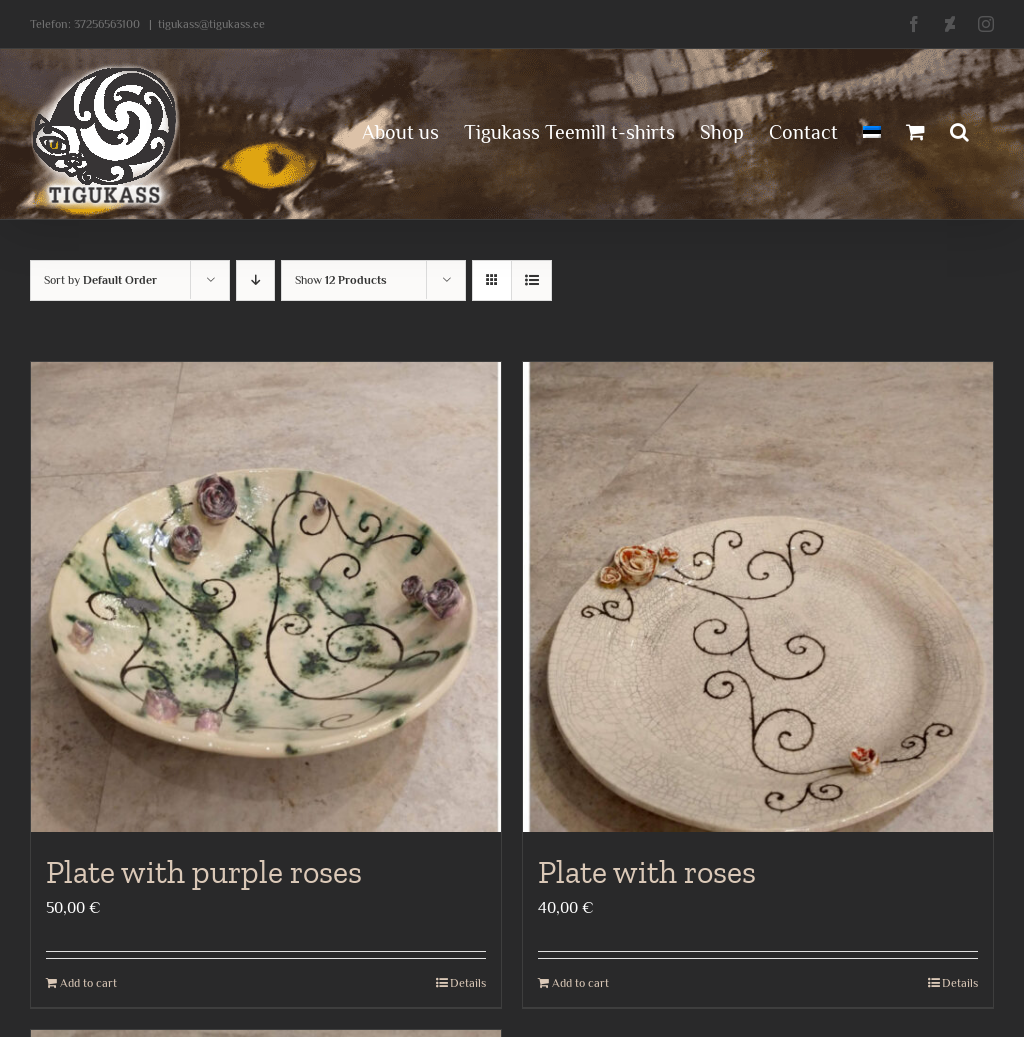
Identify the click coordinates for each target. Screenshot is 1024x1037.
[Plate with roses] (758, 597)
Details (468, 983)
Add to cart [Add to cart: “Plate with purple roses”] (88, 983)
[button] (959, 130)
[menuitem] (872, 130)
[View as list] (531, 280)
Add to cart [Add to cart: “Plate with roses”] (580, 983)
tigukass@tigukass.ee (211, 24)
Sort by (100, 280)
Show (341, 280)
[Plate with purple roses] (266, 597)
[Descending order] (255, 280)
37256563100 (107, 24)
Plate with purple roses (204, 872)
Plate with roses (647, 872)
